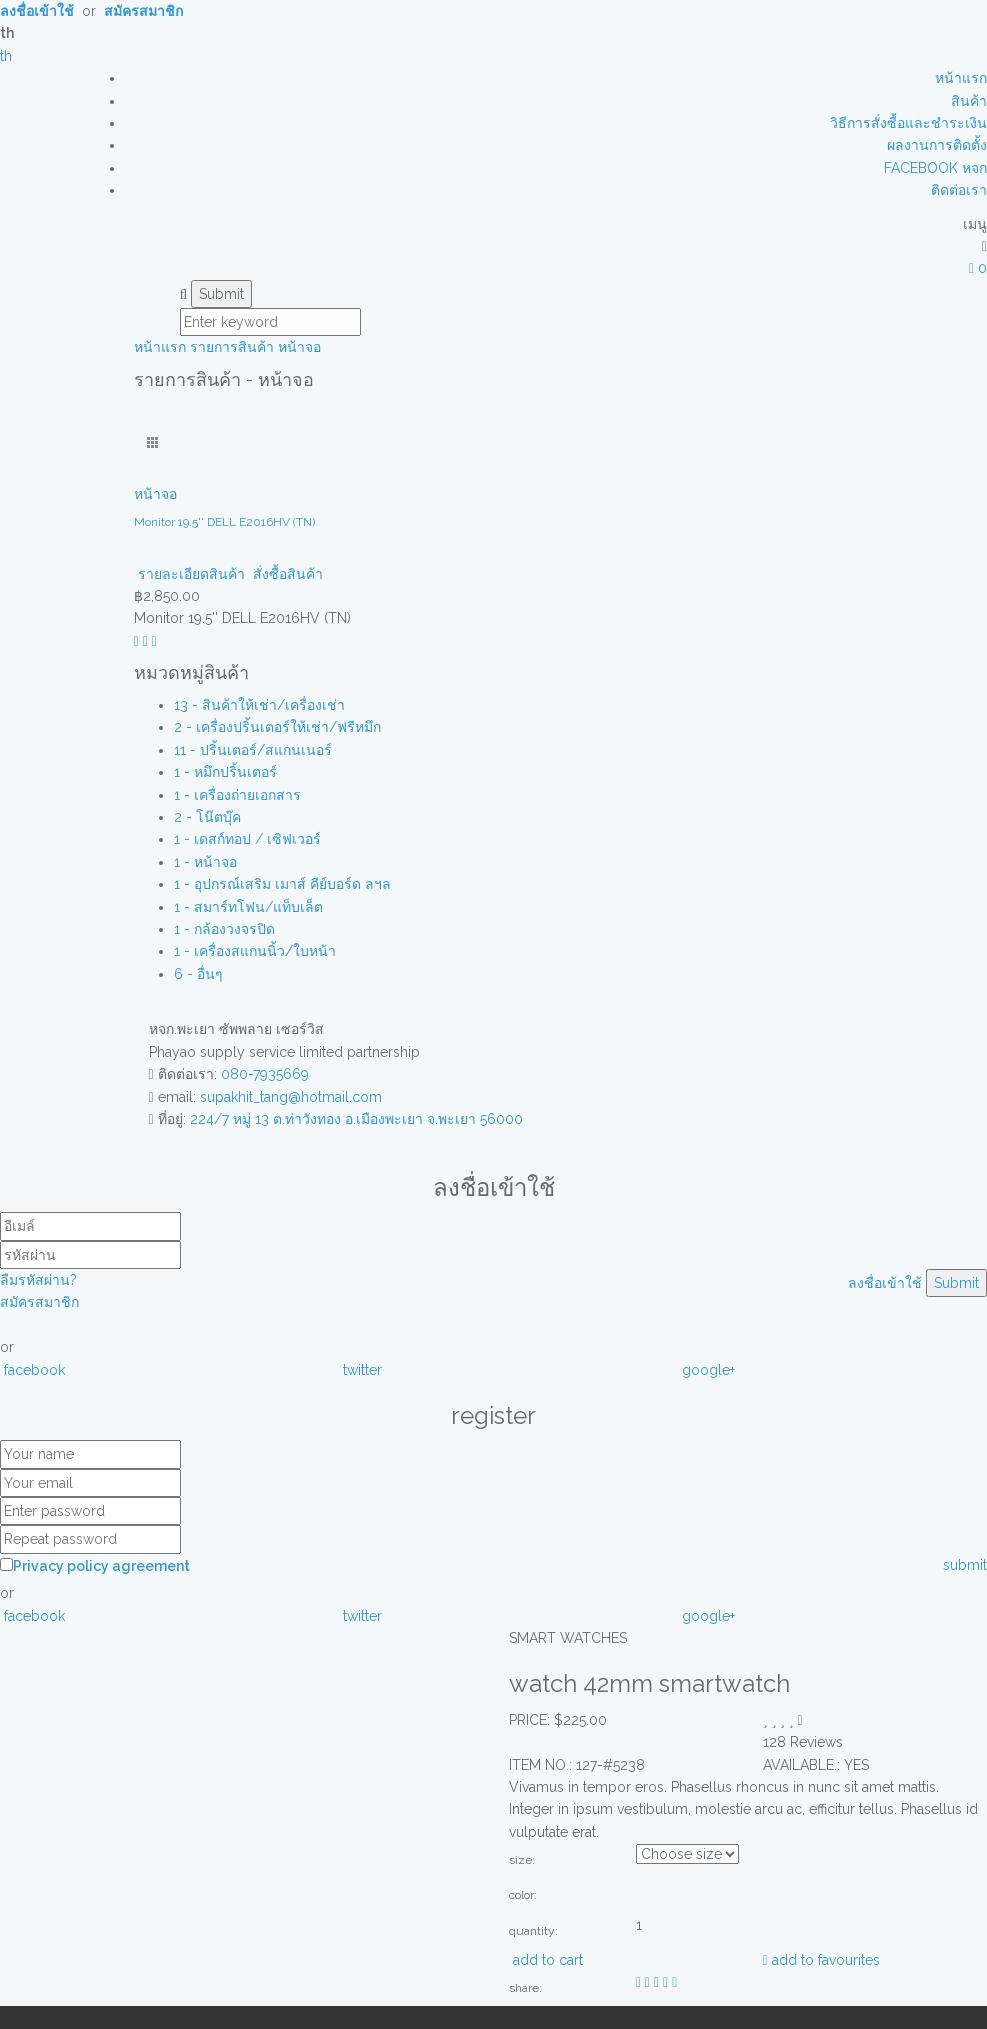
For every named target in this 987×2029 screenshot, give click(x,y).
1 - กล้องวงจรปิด (224, 929)
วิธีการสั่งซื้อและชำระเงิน (908, 123)
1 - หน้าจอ (205, 862)
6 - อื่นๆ (198, 974)
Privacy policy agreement (101, 1566)
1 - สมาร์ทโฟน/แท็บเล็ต (248, 907)
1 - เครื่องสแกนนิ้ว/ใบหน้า (255, 951)
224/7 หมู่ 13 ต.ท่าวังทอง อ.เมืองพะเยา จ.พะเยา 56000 (356, 1119)
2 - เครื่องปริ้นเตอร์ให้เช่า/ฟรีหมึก (277, 727)
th (6, 56)
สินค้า (969, 101)
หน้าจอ (299, 347)
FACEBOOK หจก (935, 168)
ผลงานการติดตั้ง (937, 145)
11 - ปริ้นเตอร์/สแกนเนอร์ (253, 750)
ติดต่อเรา (959, 190)
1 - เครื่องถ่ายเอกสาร (237, 795)
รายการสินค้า (232, 347)
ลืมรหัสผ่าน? (38, 1280)
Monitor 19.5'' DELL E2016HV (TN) (224, 522)
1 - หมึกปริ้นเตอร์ (225, 772)
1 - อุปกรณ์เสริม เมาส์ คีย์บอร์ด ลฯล (282, 884)
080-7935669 (265, 1074)
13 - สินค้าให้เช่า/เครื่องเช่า (259, 705)
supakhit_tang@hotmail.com (291, 1097)
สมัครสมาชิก (39, 1302)
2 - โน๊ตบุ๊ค (207, 817)
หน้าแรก (961, 78)
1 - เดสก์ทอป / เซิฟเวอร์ (247, 839)
